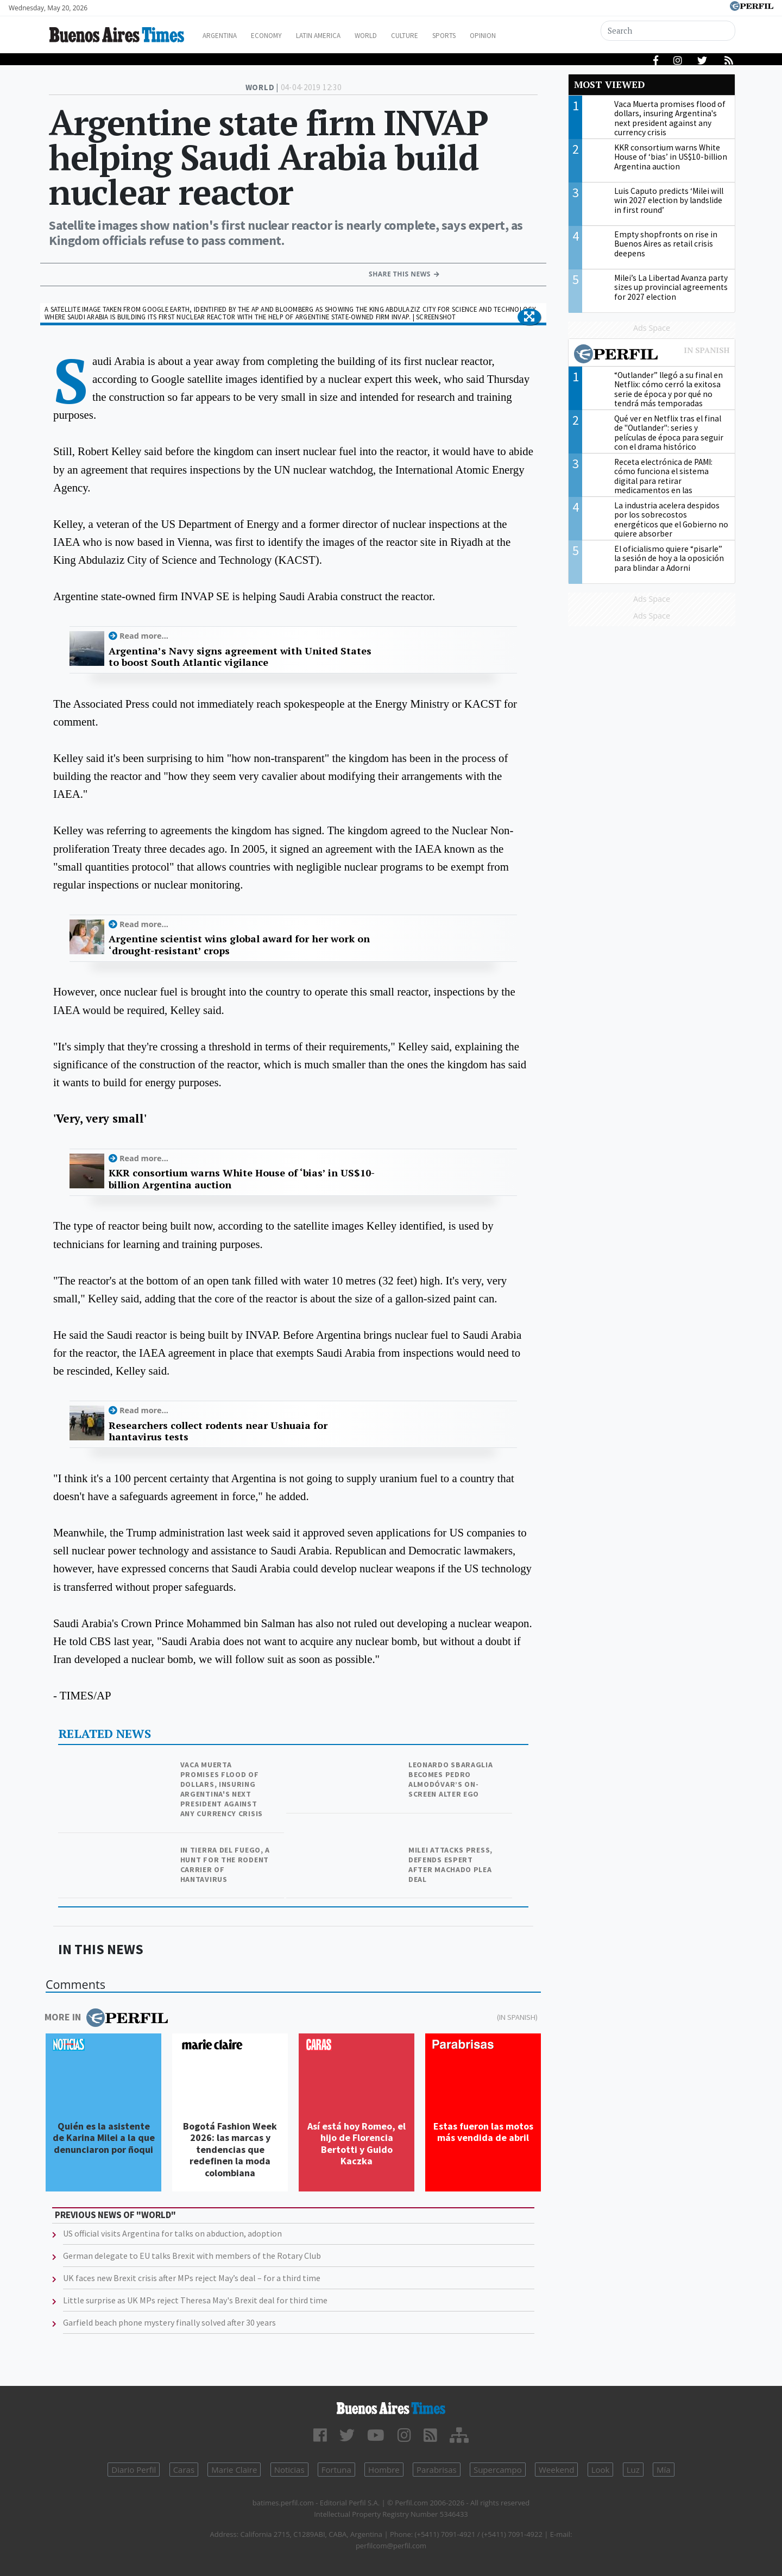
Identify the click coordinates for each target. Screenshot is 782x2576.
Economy (281, 35)
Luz (633, 2469)
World (394, 35)
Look (600, 2469)
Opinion (526, 35)
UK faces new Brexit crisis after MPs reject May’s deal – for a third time (191, 2277)
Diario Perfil (133, 2469)
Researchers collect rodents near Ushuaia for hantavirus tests (218, 1431)
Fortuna (336, 2469)
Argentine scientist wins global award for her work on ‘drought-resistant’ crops (239, 944)
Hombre (384, 2469)
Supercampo (498, 2469)
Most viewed (609, 84)
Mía (664, 2469)
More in (106, 2017)
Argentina (229, 35)
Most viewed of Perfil (651, 355)
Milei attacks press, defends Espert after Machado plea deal (450, 1864)
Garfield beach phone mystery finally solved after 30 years (169, 2322)
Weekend (556, 2469)
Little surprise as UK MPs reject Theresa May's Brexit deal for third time (195, 2300)
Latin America (340, 35)
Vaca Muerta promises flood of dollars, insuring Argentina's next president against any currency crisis (221, 1789)
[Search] (669, 31)
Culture (438, 35)
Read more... (143, 636)
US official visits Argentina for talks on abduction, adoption (172, 2233)
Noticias (289, 2469)
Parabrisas (437, 2469)
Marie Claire (234, 2469)
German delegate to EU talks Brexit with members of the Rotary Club (192, 2255)
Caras (183, 2469)
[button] (529, 317)
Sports (483, 35)
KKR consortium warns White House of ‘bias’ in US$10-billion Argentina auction (242, 1179)
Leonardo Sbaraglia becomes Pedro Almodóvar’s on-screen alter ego (450, 1779)
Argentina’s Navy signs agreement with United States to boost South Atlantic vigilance (240, 657)
